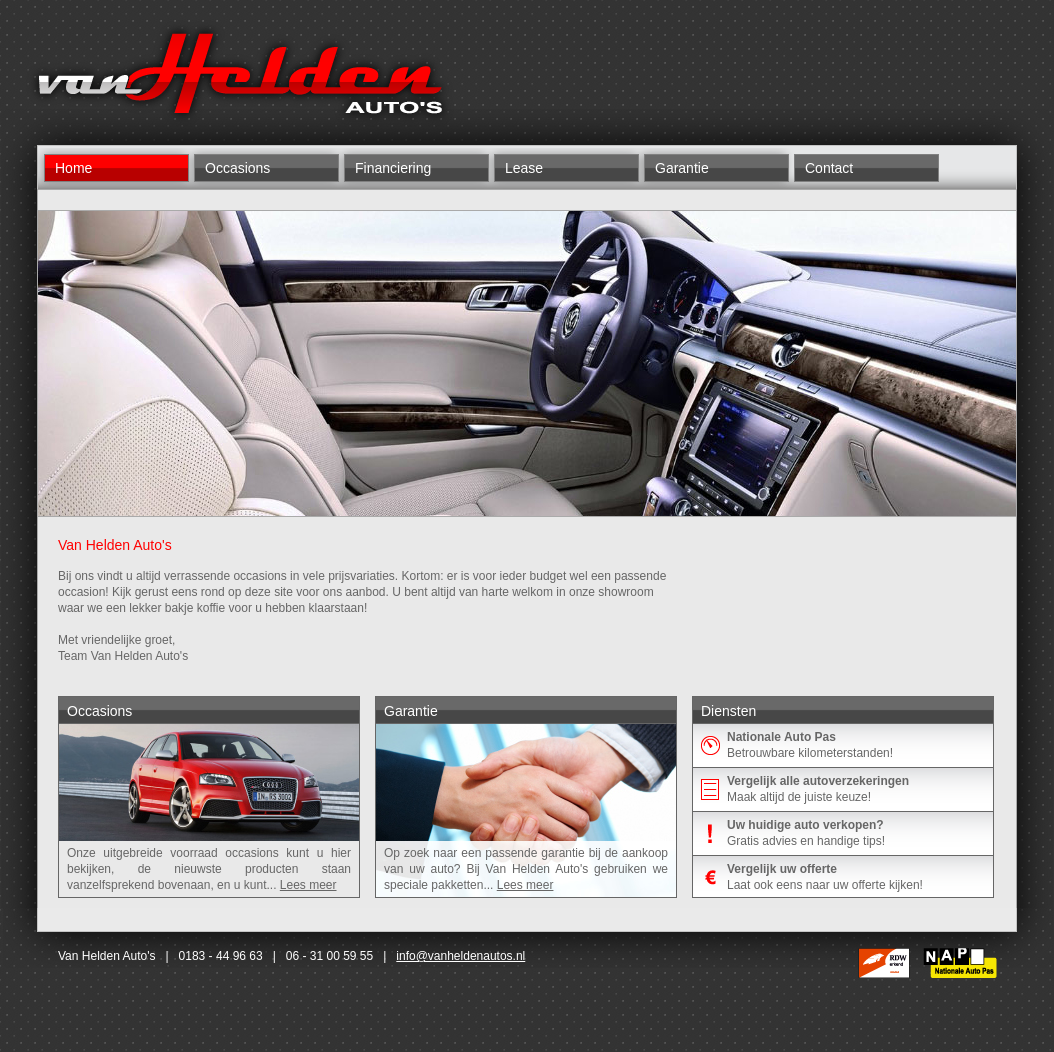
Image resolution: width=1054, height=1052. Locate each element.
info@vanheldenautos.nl (460, 956)
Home (73, 168)
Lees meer (308, 885)
